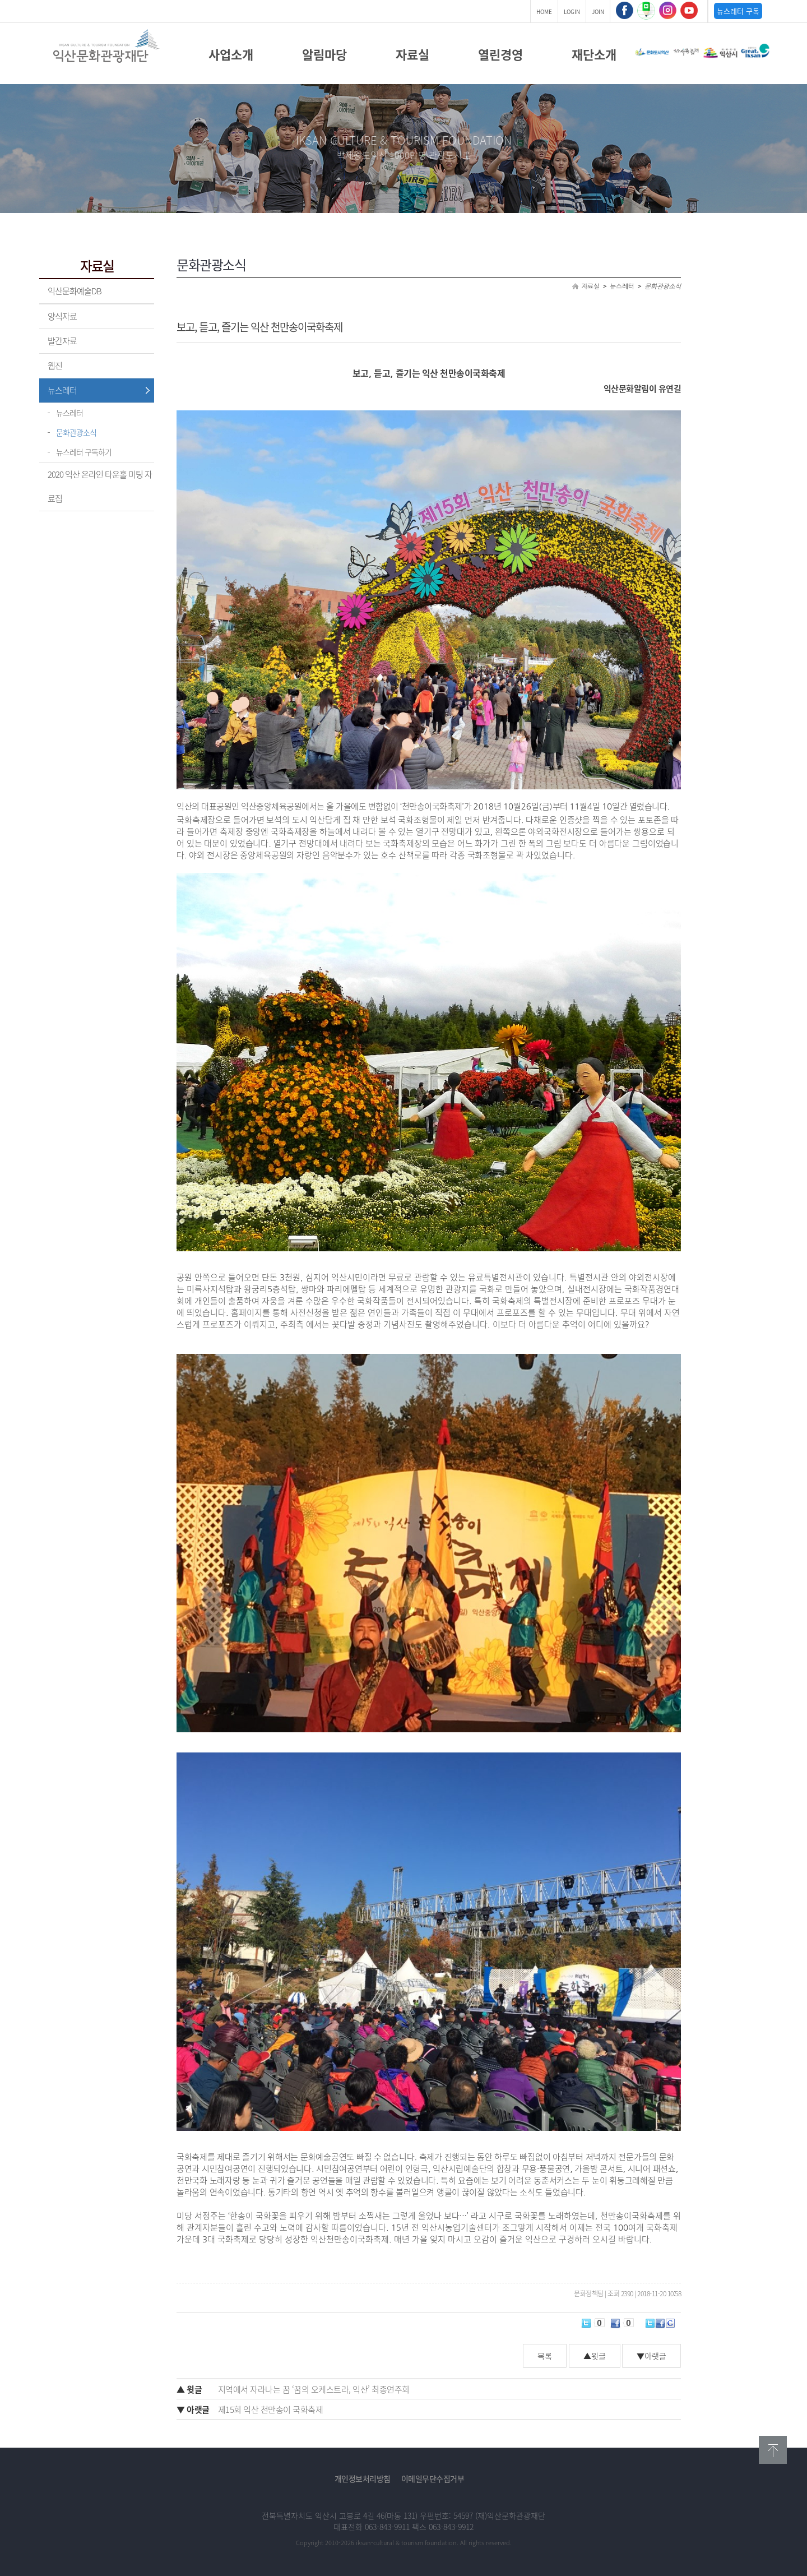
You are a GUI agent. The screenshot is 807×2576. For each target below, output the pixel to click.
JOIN (598, 11)
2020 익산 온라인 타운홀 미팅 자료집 (100, 486)
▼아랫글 (651, 2355)
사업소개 (230, 54)
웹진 (55, 365)
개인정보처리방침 (363, 2478)
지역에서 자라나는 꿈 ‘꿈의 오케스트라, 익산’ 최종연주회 (293, 2389)
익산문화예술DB (74, 291)
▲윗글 (594, 2355)
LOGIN (572, 11)
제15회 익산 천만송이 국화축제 (250, 2409)
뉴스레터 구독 (738, 11)
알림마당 (324, 54)
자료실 (412, 54)
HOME (544, 11)
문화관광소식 (76, 432)
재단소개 (594, 54)
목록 (544, 2355)
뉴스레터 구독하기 (84, 451)
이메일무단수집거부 (433, 2478)
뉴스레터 (62, 390)
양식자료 (62, 316)
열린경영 (500, 54)
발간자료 (62, 341)
